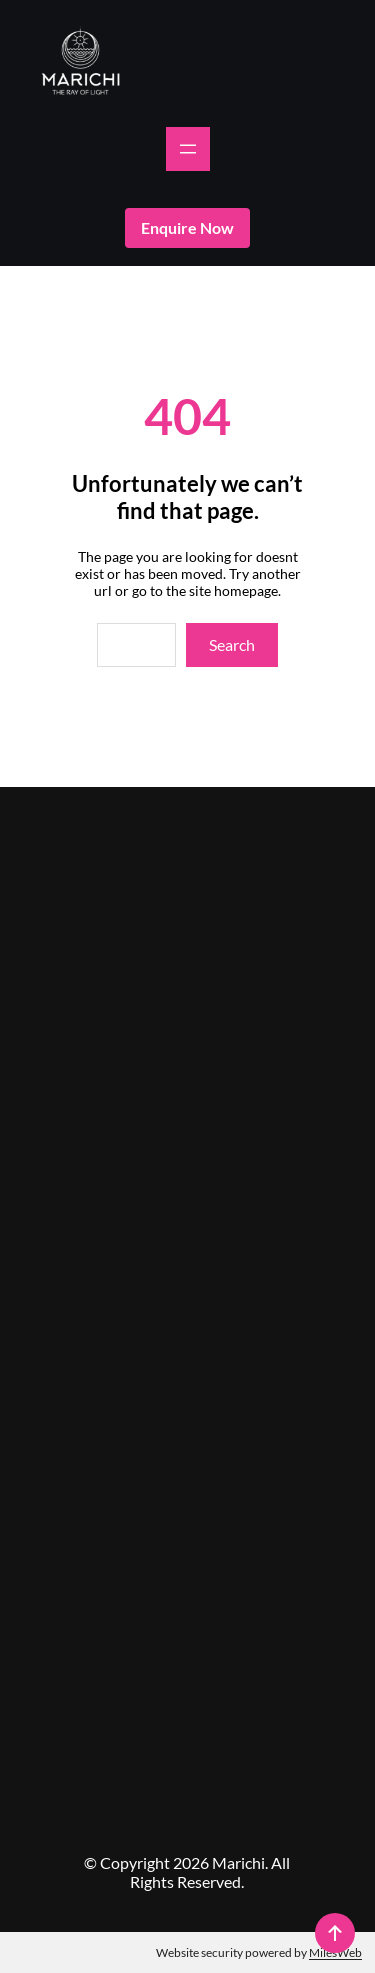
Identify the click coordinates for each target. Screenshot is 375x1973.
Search (232, 644)
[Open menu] (188, 149)
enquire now (187, 227)
